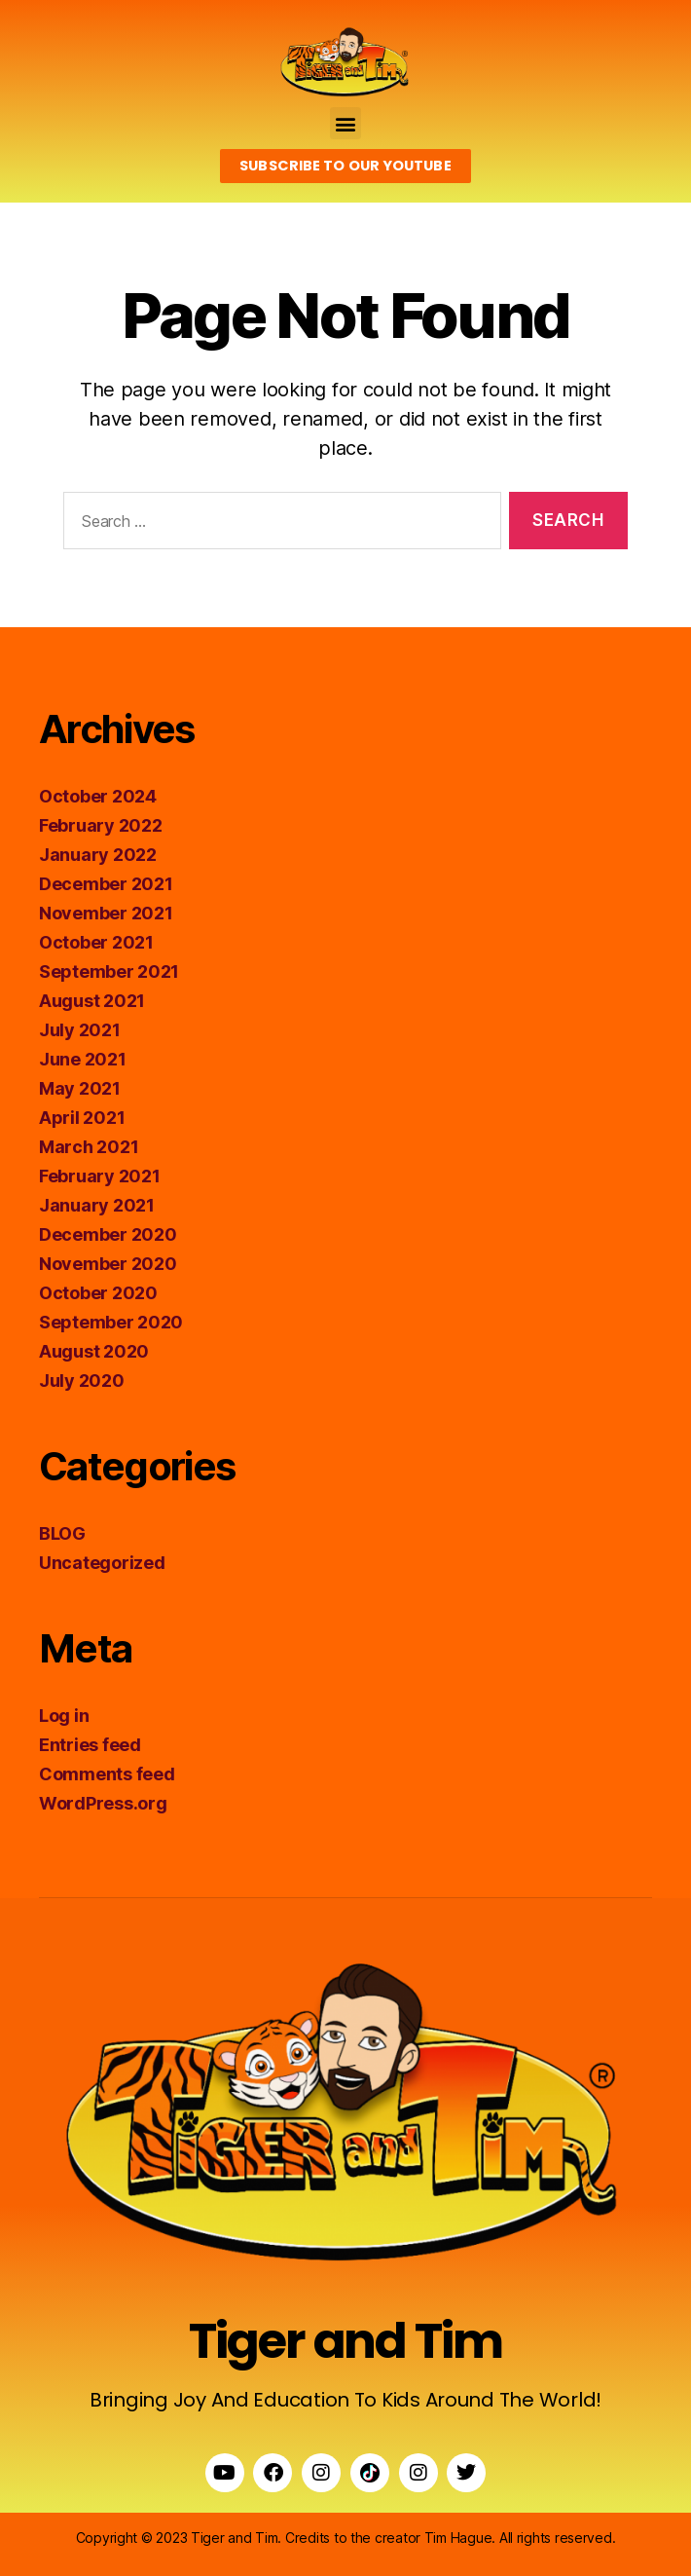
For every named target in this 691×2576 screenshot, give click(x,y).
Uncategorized (102, 1562)
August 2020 (94, 1351)
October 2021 (96, 942)
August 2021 (92, 1000)
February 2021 (100, 1176)
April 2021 (82, 1117)
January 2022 (98, 854)
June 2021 (83, 1059)
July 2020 (82, 1380)
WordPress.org (103, 1803)
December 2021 (106, 884)
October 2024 (98, 796)
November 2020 (108, 1263)
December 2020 (108, 1234)
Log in (64, 1715)
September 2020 (111, 1322)
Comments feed (107, 1774)
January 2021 (97, 1205)
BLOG (62, 1533)
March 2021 (88, 1147)
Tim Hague (458, 2537)
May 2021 (80, 1088)
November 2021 (106, 913)
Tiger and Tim (345, 2341)
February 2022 (101, 825)
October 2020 (98, 1293)
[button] (346, 123)
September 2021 (109, 971)
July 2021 (80, 1030)
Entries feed (90, 1745)
